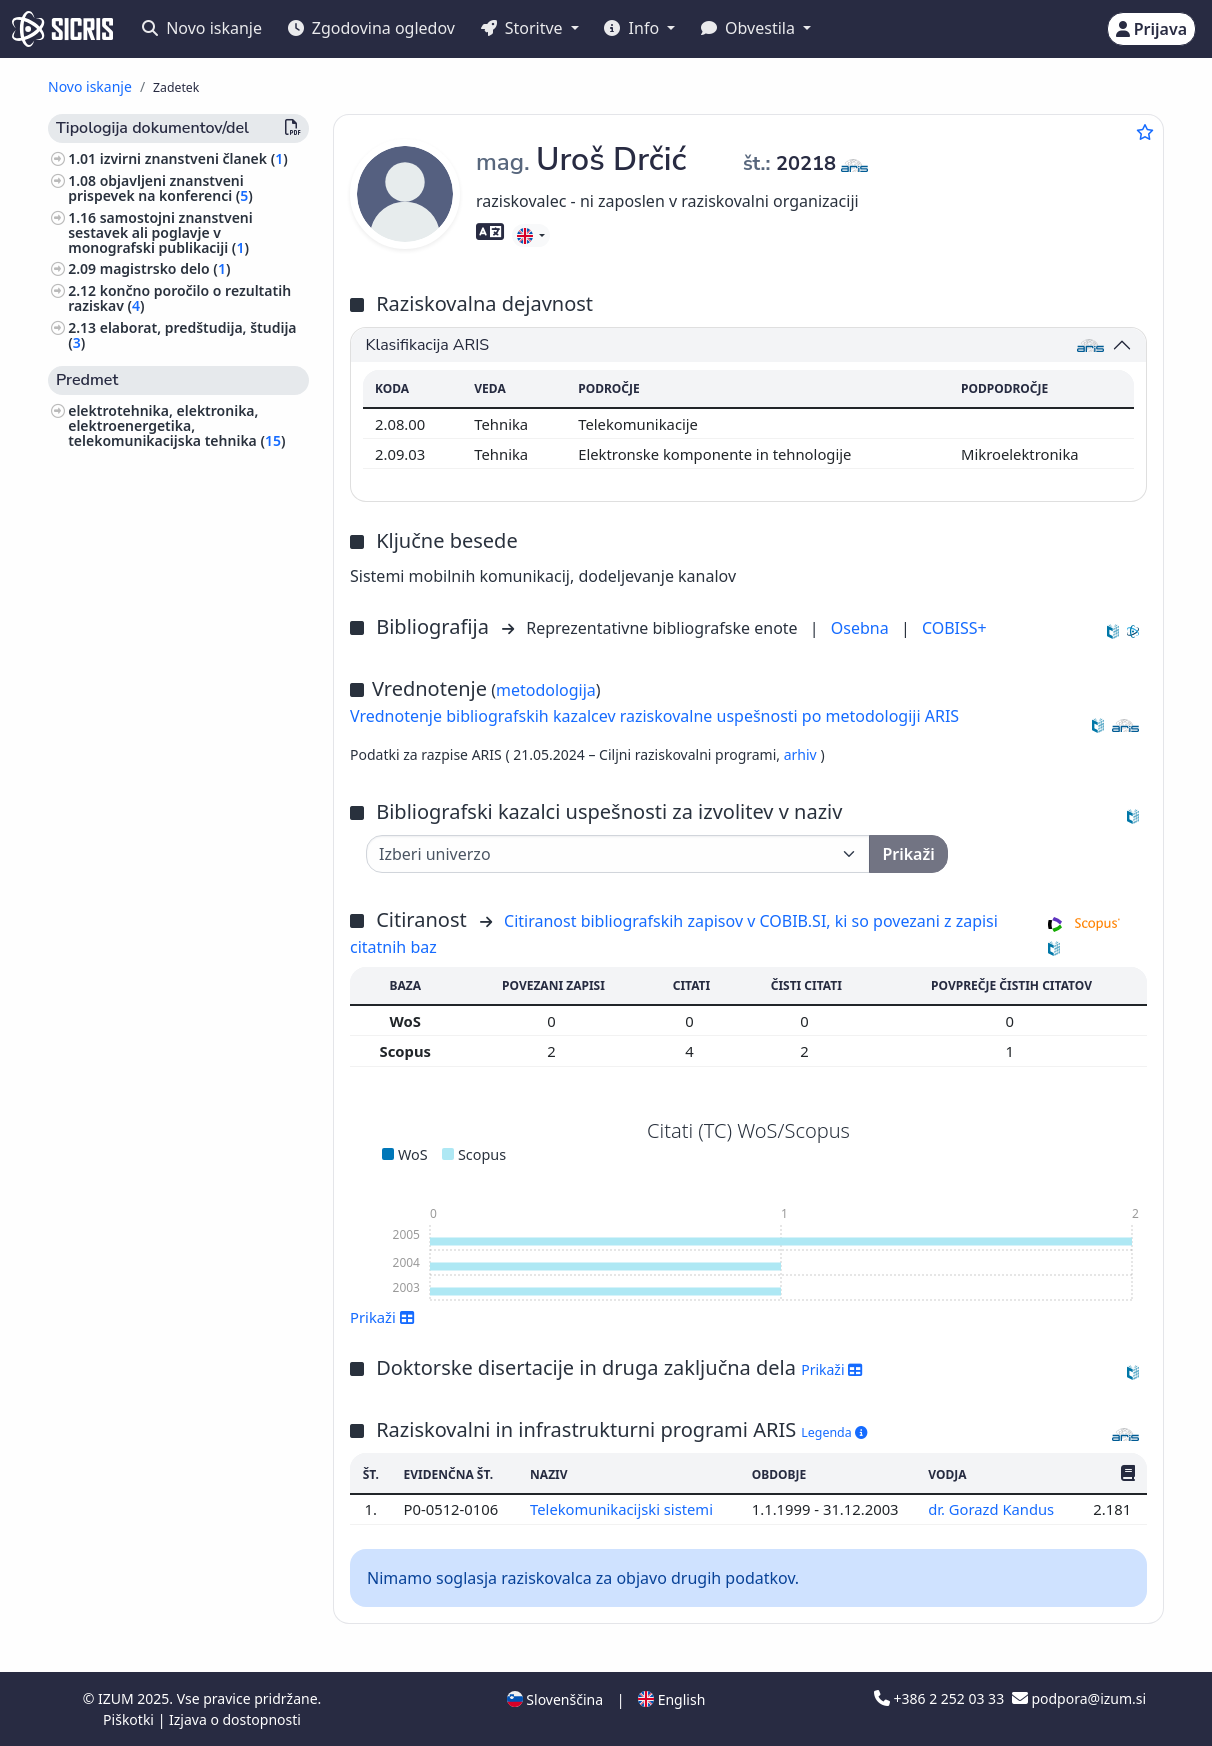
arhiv (802, 754)
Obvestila (750, 28)
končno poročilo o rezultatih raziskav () (179, 298)
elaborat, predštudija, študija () (182, 335)
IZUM (117, 1698)
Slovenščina (555, 1699)
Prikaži (382, 1317)
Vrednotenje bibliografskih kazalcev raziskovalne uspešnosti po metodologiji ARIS (654, 716)
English (671, 1699)
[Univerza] (618, 854)
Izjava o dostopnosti (235, 1719)
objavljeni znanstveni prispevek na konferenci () (160, 188)
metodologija (546, 690)
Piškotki (130, 1719)
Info (633, 28)
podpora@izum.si (1079, 1698)
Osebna (862, 628)
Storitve (524, 28)
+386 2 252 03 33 (941, 1698)
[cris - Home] (62, 29)
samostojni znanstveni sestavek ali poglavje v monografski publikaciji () (160, 232)
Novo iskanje (202, 28)
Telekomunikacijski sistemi (623, 1509)
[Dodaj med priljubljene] (1145, 132)
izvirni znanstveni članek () (194, 158)
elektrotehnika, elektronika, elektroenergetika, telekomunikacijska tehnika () (176, 425)
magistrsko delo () (165, 268)
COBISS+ (954, 628)
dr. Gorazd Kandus (993, 1509)
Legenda (834, 1432)
